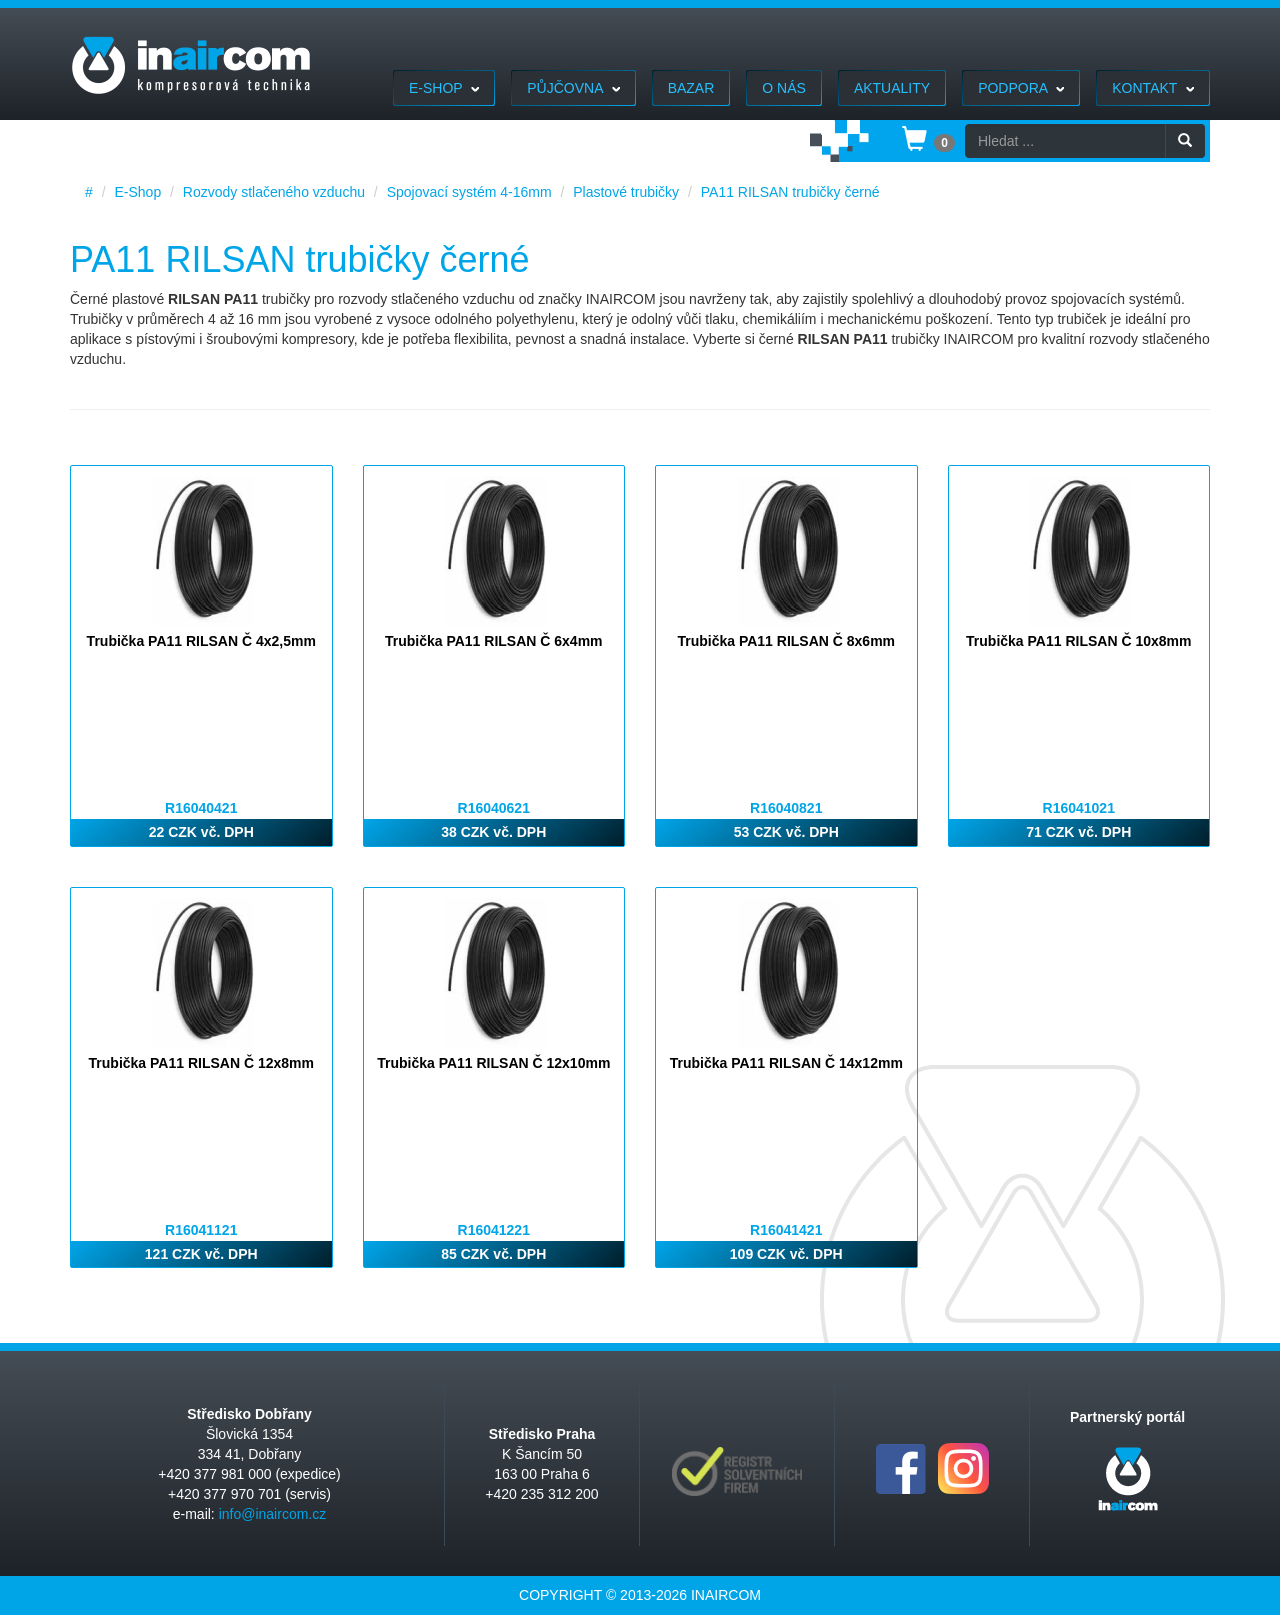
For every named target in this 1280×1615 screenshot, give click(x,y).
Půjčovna (573, 88)
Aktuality (892, 88)
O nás (784, 88)
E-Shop (444, 88)
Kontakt (1153, 88)
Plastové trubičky (626, 192)
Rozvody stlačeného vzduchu (274, 192)
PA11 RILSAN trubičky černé (790, 192)
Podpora (1021, 88)
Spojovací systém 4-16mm (469, 192)
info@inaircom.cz (273, 1514)
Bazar (691, 88)
